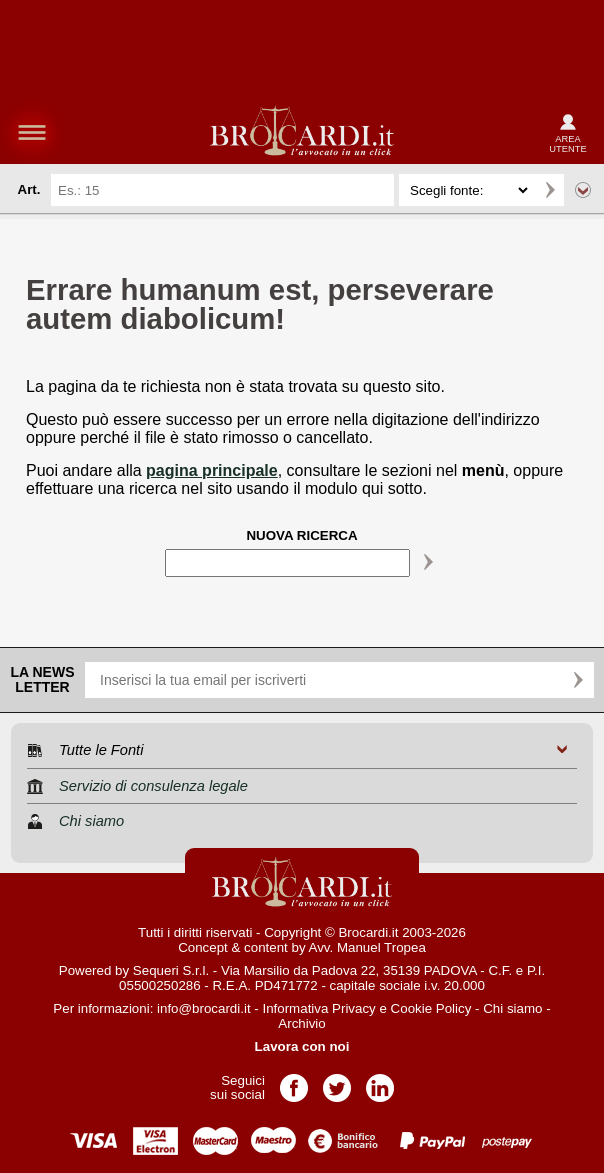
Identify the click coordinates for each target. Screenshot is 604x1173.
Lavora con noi (302, 1046)
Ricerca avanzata (583, 190)
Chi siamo (512, 1008)
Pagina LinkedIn (380, 1081)
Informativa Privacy (318, 1008)
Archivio (301, 1023)
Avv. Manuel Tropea (367, 947)
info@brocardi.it (204, 1008)
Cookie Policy (431, 1008)
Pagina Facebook (294, 1081)
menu (32, 132)
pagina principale (212, 470)
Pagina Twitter (337, 1081)
